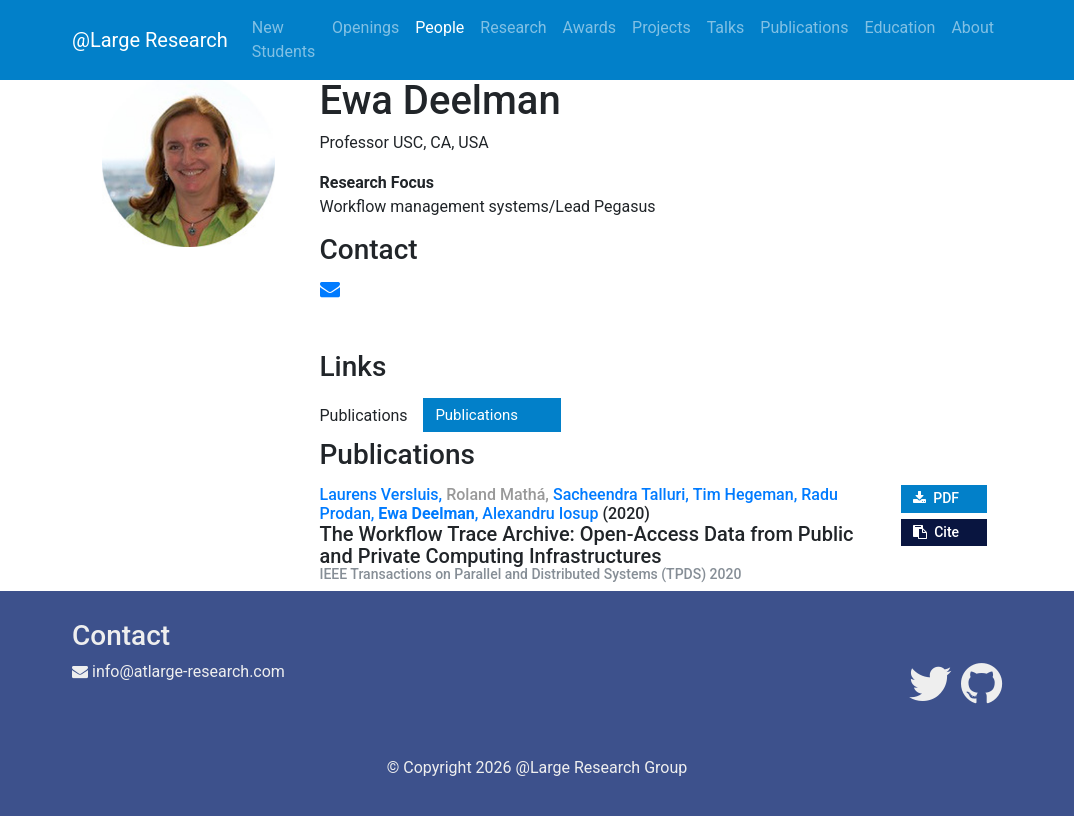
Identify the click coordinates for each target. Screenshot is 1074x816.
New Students (283, 39)
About (972, 27)
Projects (661, 27)
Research (513, 27)
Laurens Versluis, (381, 494)
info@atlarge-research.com (188, 671)
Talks (726, 27)
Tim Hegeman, (745, 494)
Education (899, 27)
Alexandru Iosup (540, 513)
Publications (804, 27)
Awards (589, 27)
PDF (936, 498)
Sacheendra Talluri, (621, 494)
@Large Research (150, 40)
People (439, 27)
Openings (365, 27)
